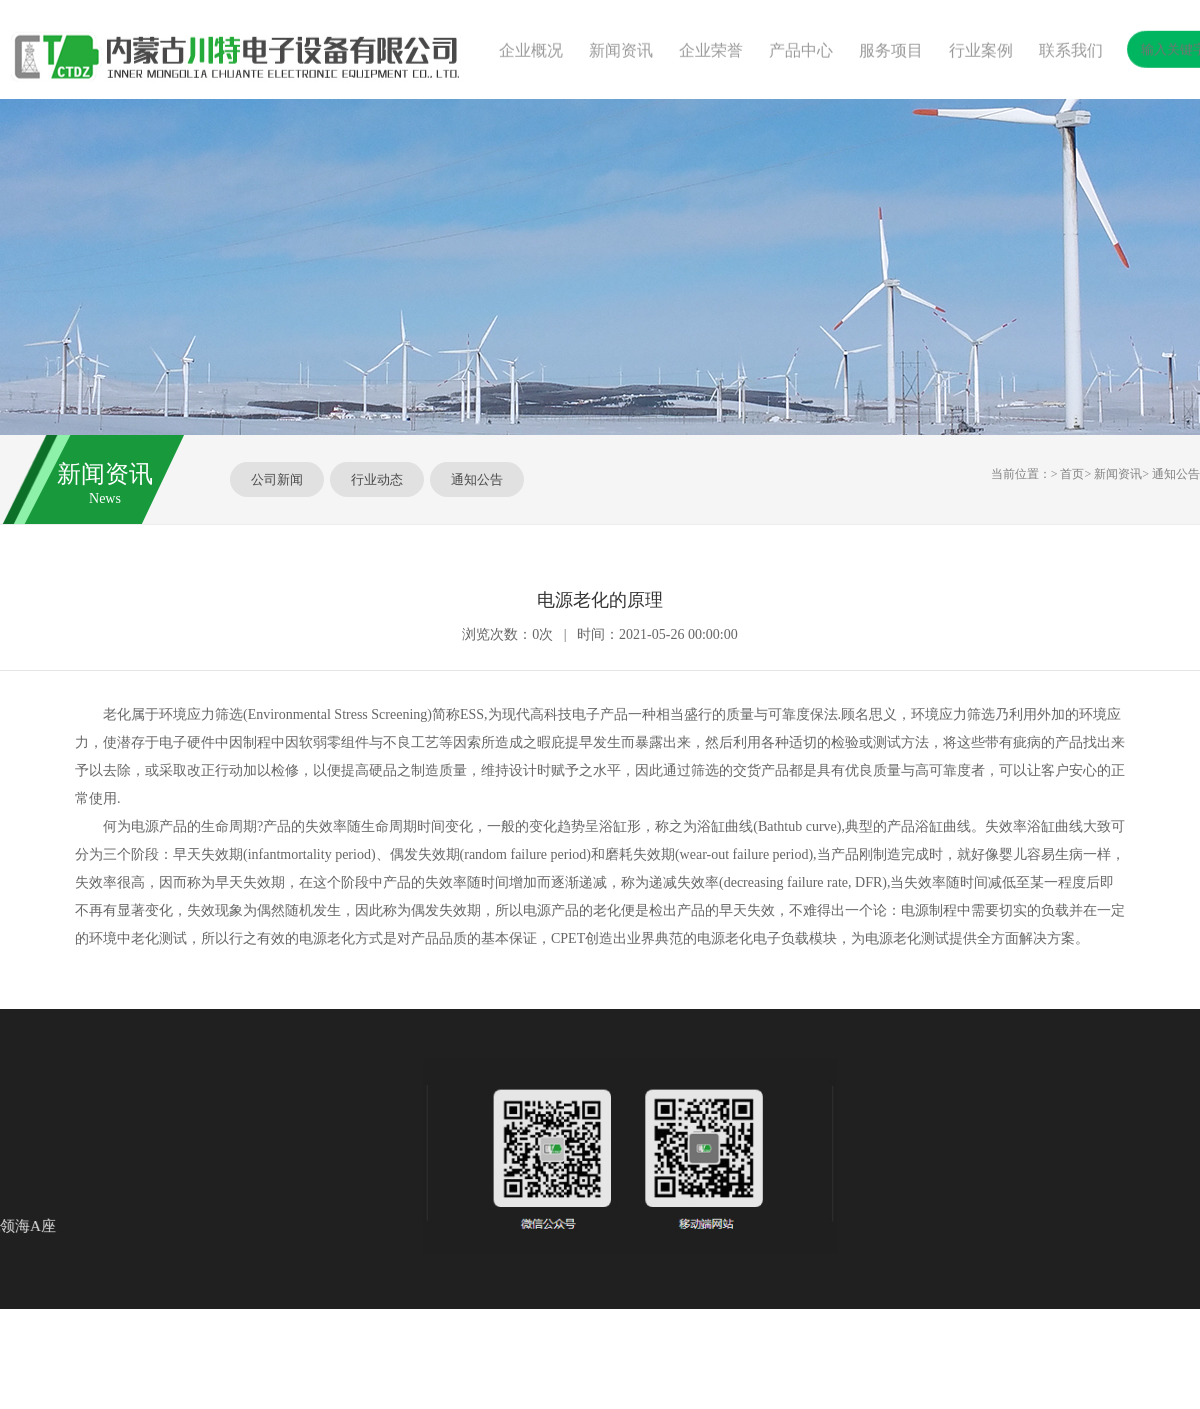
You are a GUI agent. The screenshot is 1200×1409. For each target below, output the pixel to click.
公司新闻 (277, 479)
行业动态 (377, 479)
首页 (1072, 474)
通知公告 (477, 479)
